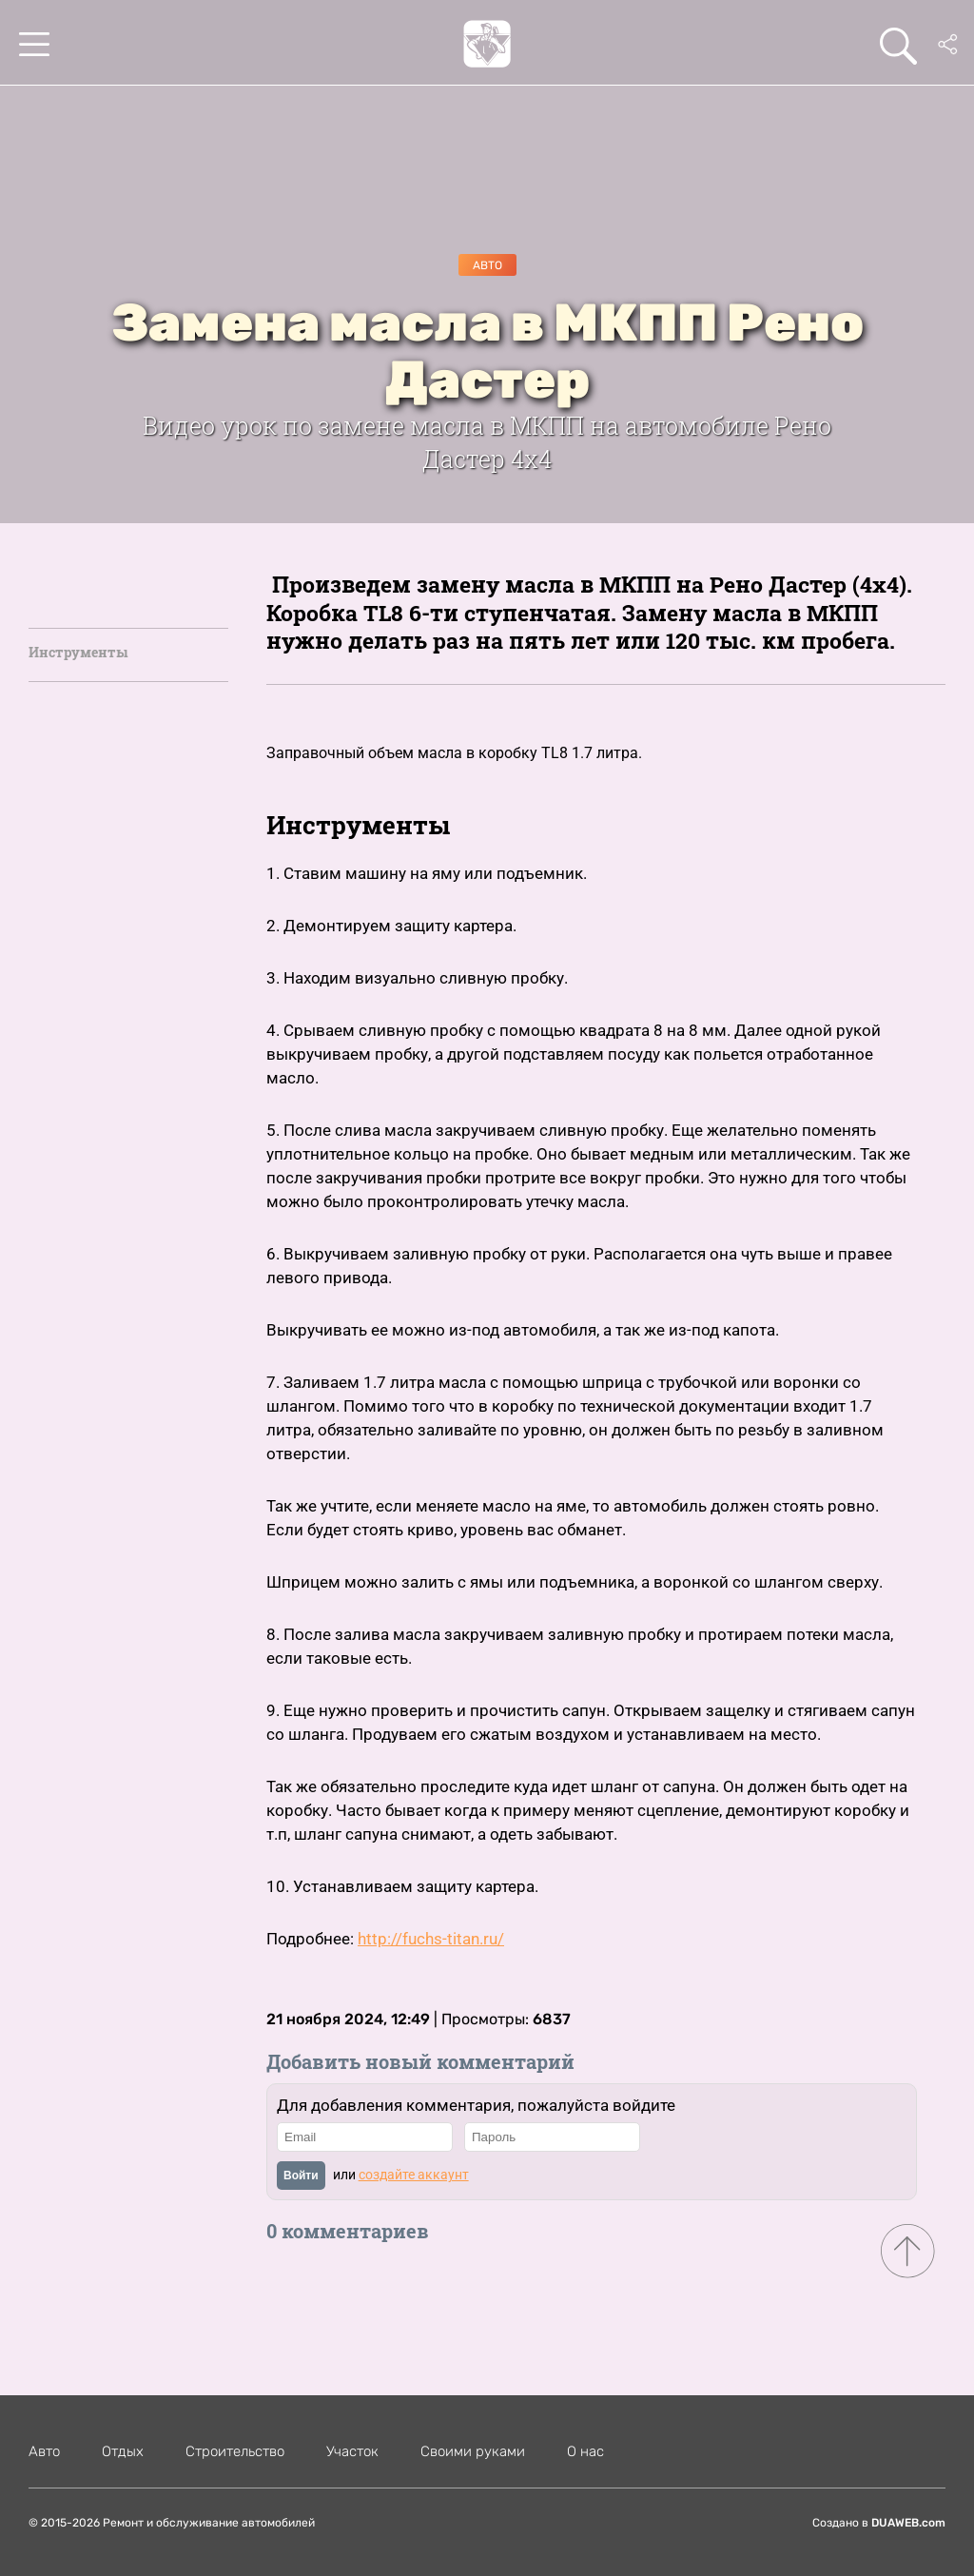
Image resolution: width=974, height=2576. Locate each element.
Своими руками (472, 2451)
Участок (352, 2451)
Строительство (234, 2451)
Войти (301, 2175)
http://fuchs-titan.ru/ (431, 1938)
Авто (487, 265)
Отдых (123, 2451)
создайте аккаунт (414, 2174)
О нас (585, 2451)
